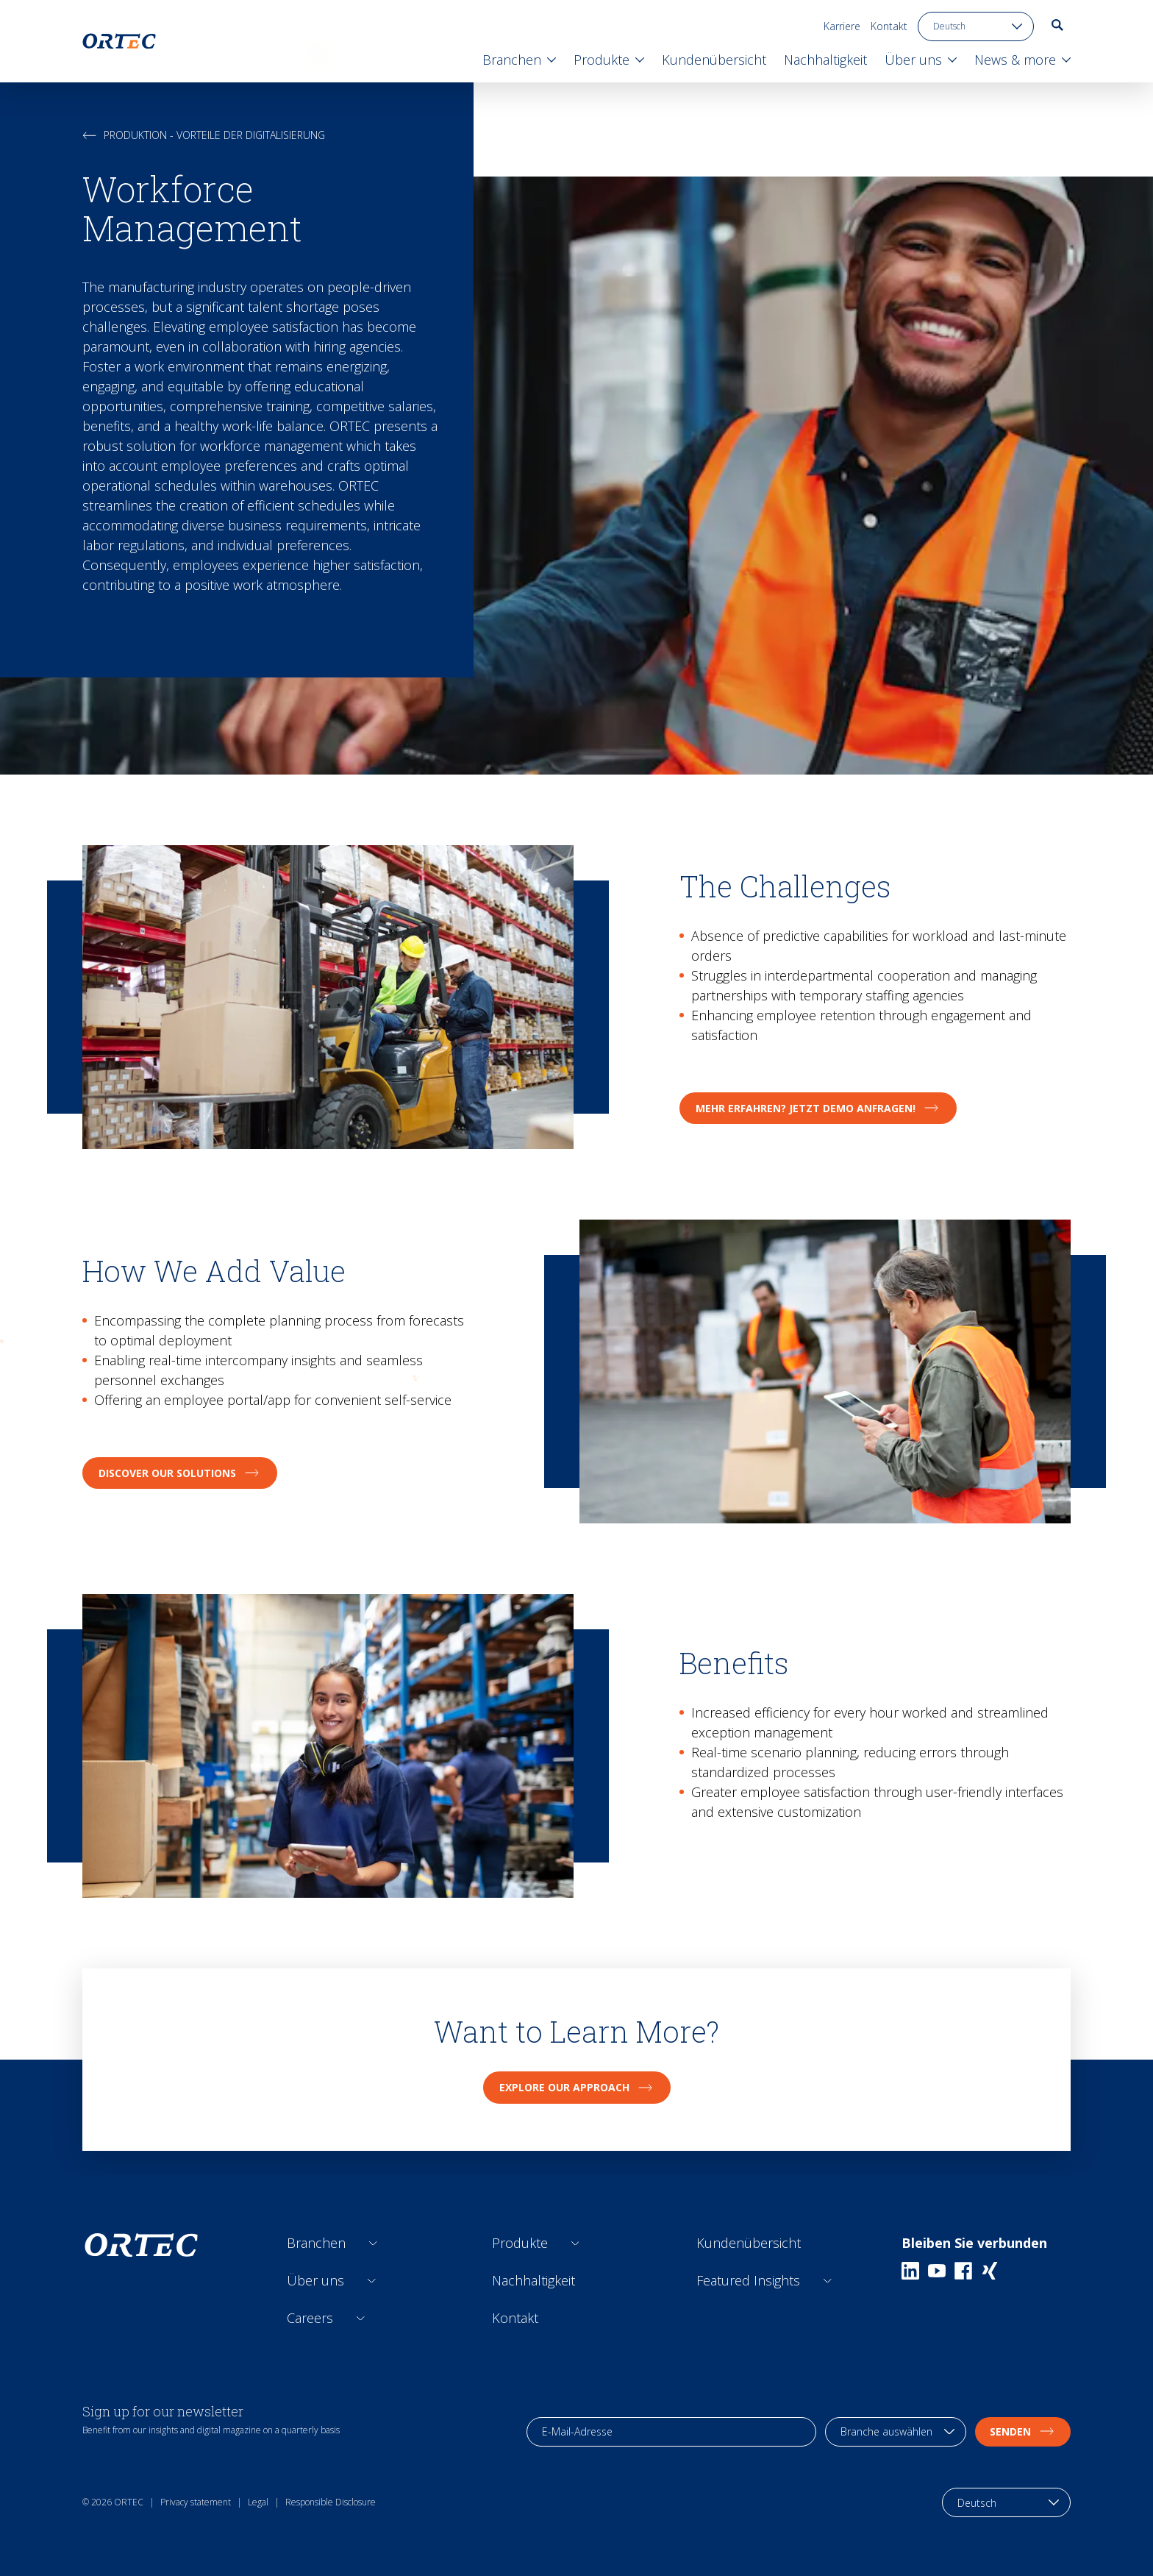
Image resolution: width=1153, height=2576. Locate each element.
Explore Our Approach (576, 2087)
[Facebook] (963, 2271)
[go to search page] (1057, 25)
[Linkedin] (910, 2271)
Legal (258, 2502)
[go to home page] (119, 41)
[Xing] (990, 2271)
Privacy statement (195, 2502)
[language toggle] (976, 26)
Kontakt (889, 26)
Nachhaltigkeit (533, 2280)
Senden (1023, 2431)
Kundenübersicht (748, 2243)
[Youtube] (937, 2270)
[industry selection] (895, 2432)
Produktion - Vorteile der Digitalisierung (203, 134)
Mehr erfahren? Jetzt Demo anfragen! (818, 1108)
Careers (310, 2318)
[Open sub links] (373, 2243)
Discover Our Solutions (180, 1473)
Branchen (316, 2243)
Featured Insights (748, 2280)
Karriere (842, 26)
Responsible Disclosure (330, 2502)
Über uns (315, 2280)
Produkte (520, 2243)
